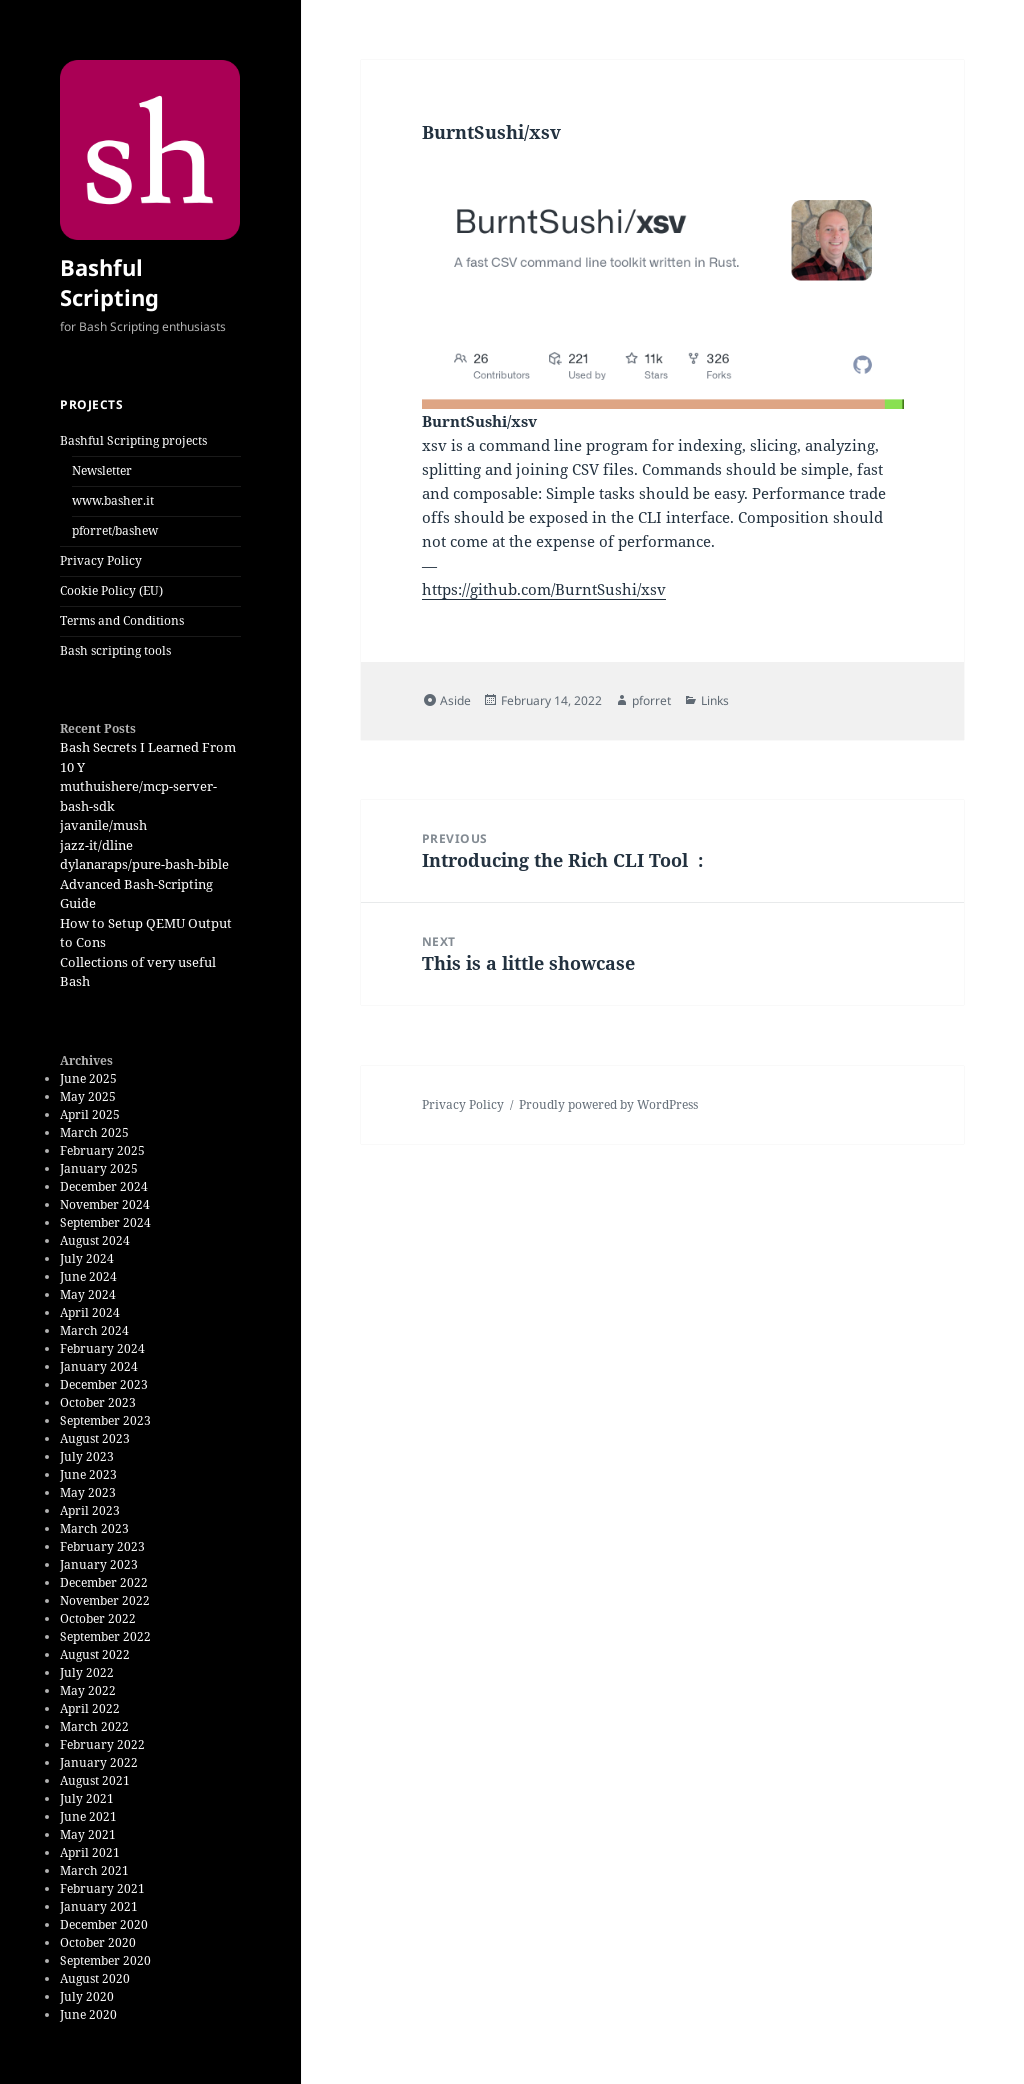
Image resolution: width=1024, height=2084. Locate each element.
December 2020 (104, 1924)
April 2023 (90, 1510)
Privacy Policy (101, 560)
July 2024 (87, 1258)
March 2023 (94, 1528)
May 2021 (88, 1834)
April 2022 (90, 1708)
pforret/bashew (115, 530)
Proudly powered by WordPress (608, 1104)
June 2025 (88, 1078)
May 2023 (88, 1492)
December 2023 (104, 1384)
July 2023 (87, 1456)
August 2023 (95, 1438)
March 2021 (94, 1870)
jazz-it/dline (96, 845)
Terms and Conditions (122, 620)
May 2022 (88, 1690)
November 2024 (105, 1204)
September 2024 (105, 1222)
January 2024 (99, 1366)
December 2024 (104, 1186)
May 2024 (88, 1294)
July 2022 (87, 1672)
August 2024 (95, 1240)
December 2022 (104, 1582)
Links (715, 700)
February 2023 (102, 1546)
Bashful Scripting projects (133, 440)
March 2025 (94, 1132)
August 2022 (95, 1654)
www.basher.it (113, 500)
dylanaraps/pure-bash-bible (144, 864)
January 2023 (99, 1564)
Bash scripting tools (115, 650)
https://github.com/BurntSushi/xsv (544, 589)
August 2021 (95, 1780)
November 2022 (105, 1600)
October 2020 (98, 1942)
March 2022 (94, 1726)
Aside (455, 700)
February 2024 (102, 1348)
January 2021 (99, 1906)
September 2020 (105, 1960)
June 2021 (88, 1816)
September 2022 (105, 1636)
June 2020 (88, 2014)
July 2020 (87, 1996)
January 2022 (99, 1762)
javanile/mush (103, 825)
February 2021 (102, 1888)
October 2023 (98, 1402)
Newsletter (102, 470)
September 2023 (105, 1420)
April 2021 (90, 1852)
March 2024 (94, 1330)
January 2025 (99, 1168)
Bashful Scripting (109, 282)
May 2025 (88, 1096)
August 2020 (95, 1978)
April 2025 (90, 1114)
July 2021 (87, 1798)
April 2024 (90, 1312)
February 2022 (102, 1744)
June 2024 (88, 1276)
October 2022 (98, 1618)
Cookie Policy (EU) (111, 590)
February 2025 (102, 1150)
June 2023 (88, 1474)
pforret (651, 700)
